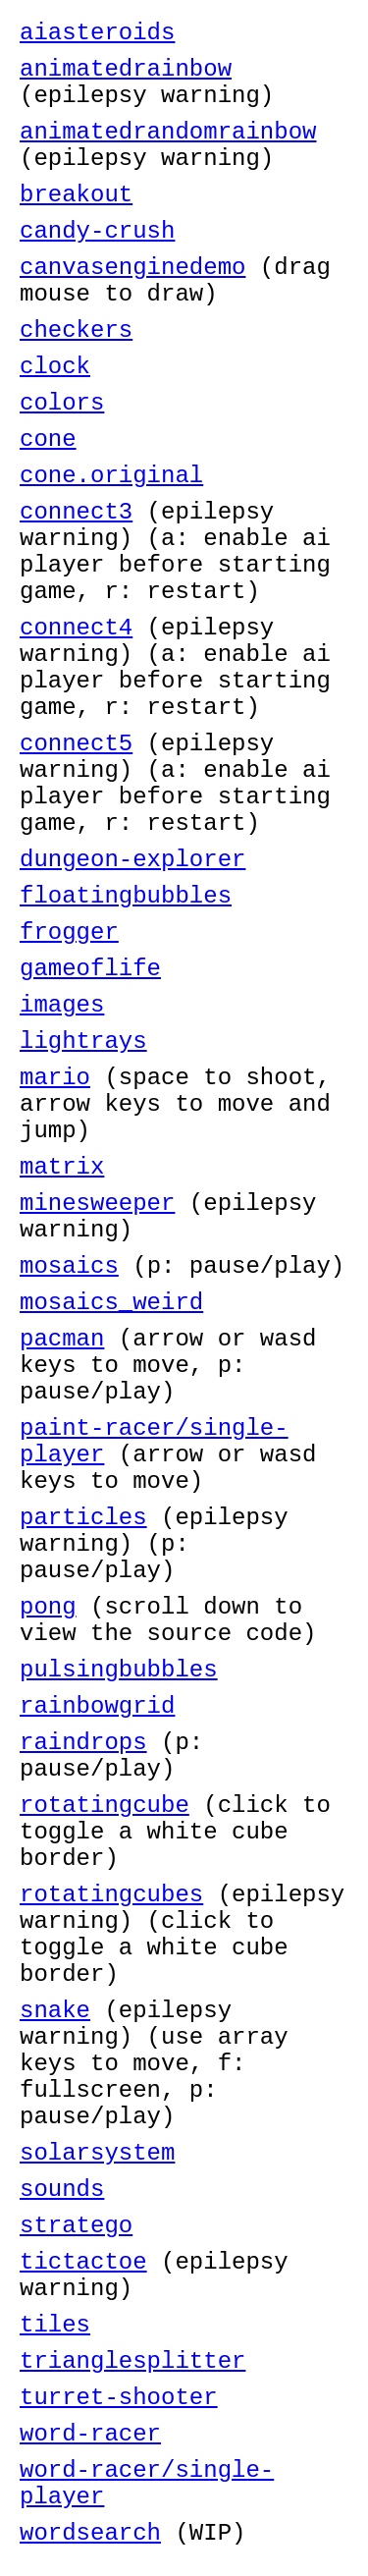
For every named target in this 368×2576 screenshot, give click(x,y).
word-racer (90, 2434)
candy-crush (97, 231)
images (62, 1005)
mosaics (69, 1266)
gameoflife (90, 969)
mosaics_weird (111, 1302)
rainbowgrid (97, 1706)
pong (48, 1607)
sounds (62, 2189)
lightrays (83, 1041)
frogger (69, 932)
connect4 (76, 628)
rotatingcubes (111, 1895)
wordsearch (90, 2533)
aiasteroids (97, 33)
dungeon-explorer (132, 860)
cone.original (111, 476)
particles (83, 1518)
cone (48, 439)
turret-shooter (119, 2397)
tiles (55, 2325)
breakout (76, 195)
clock (55, 367)
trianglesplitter (132, 2361)
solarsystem (97, 2153)
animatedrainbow (126, 69)
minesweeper (97, 1203)
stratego (76, 2226)
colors (62, 403)
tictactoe (83, 2262)
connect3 (76, 512)
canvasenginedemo (132, 267)
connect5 (76, 744)
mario (55, 1078)
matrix (62, 1167)
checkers (76, 330)
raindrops (83, 1742)
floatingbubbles (126, 896)
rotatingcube (104, 1805)
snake (55, 2011)
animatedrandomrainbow (168, 132)
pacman (62, 1339)
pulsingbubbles (119, 1670)
